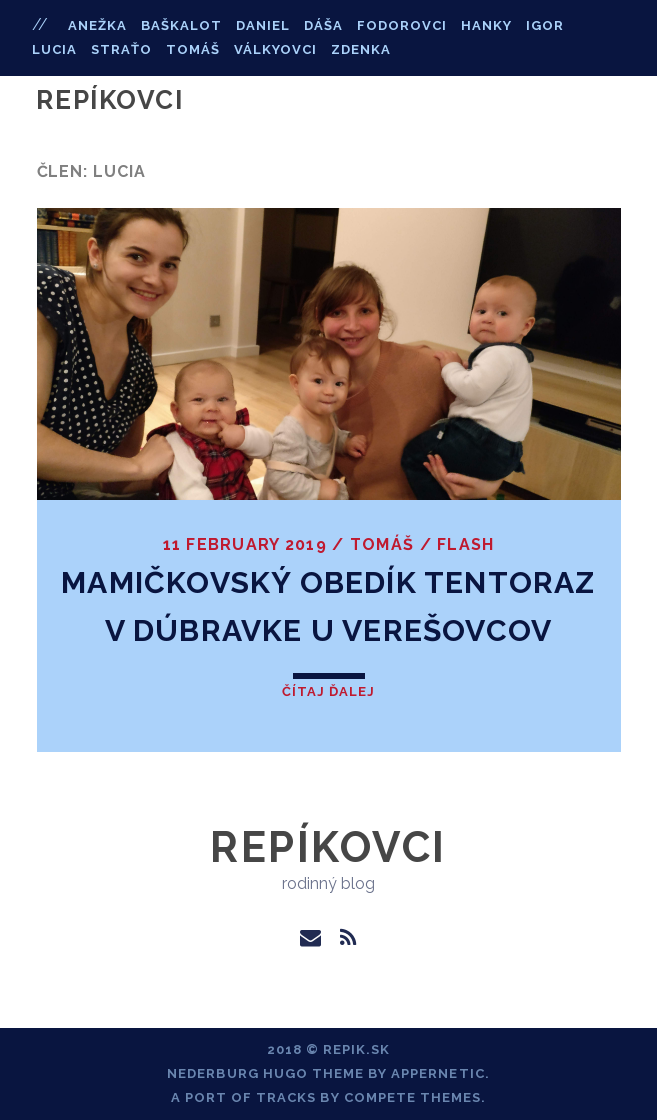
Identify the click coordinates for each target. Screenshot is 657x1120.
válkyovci (275, 49)
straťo (121, 49)
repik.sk (356, 1049)
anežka (97, 25)
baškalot (181, 25)
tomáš (193, 49)
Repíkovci (109, 100)
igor (545, 25)
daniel (263, 25)
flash (465, 544)
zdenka (361, 49)
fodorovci (402, 25)
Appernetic (437, 1073)
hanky (486, 25)
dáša (323, 25)
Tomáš (382, 544)
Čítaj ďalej (328, 691)
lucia (54, 49)
